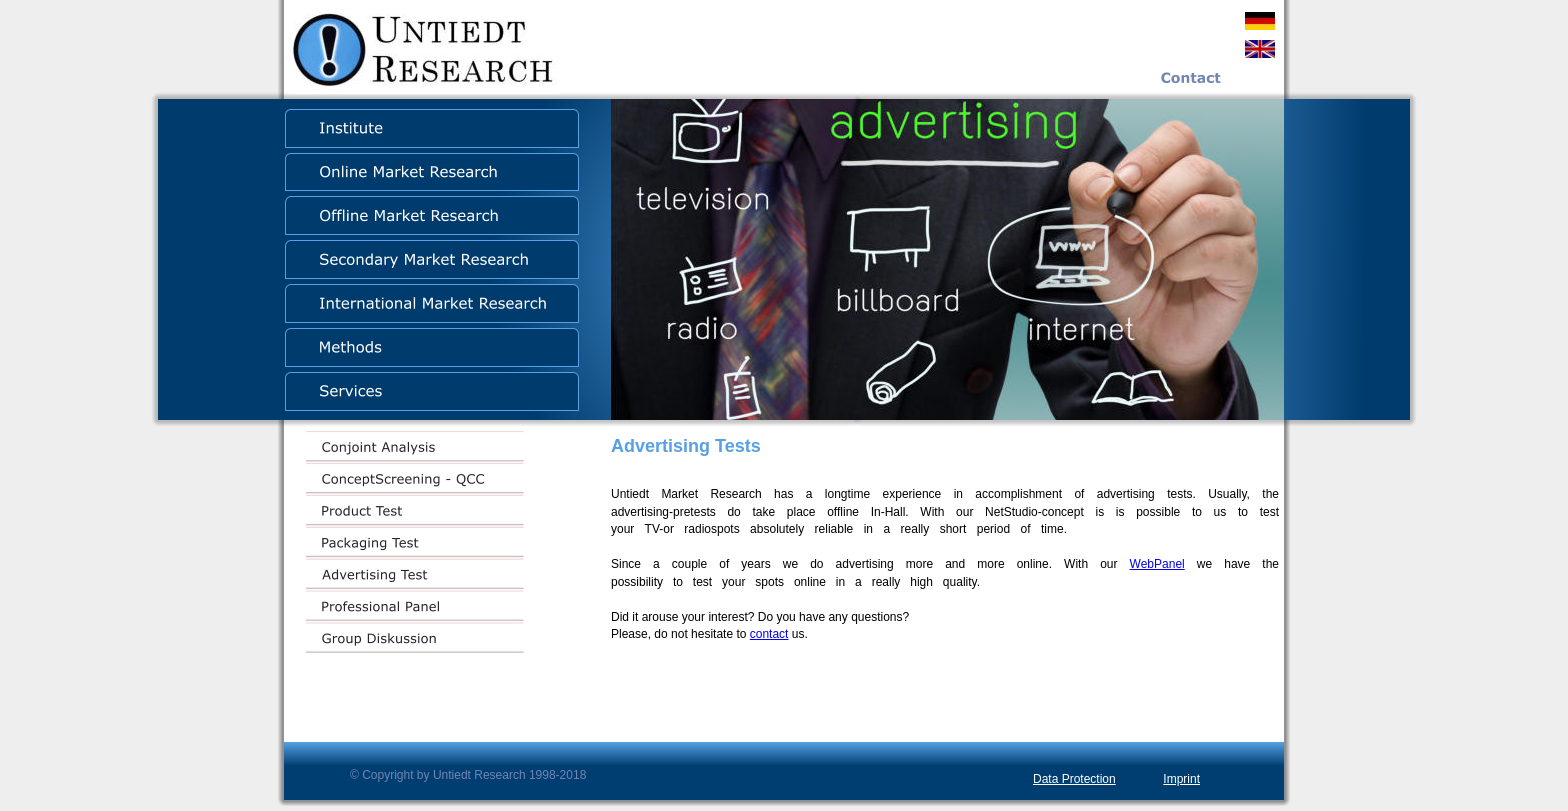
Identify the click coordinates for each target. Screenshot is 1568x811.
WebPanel (1157, 564)
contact (769, 634)
